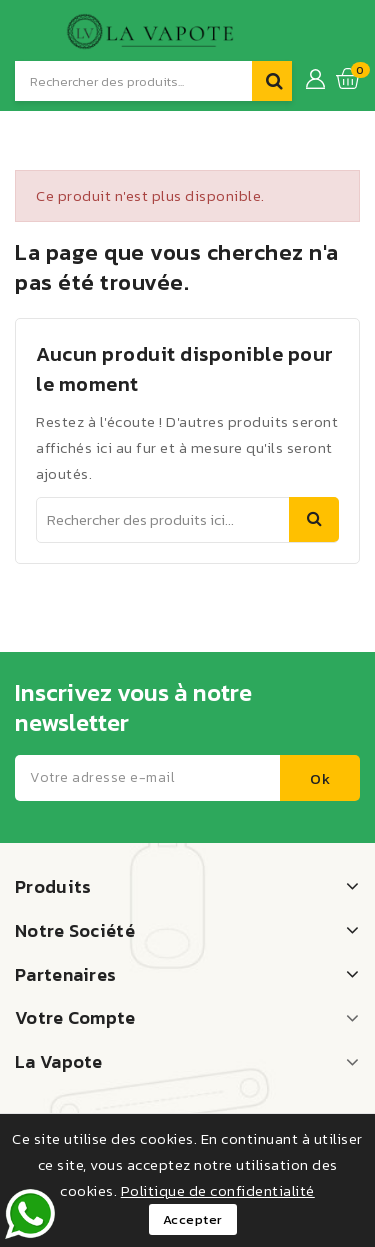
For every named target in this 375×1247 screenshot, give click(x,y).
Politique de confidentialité (218, 1190)
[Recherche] (133, 81)
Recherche (314, 519)
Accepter (193, 1219)
